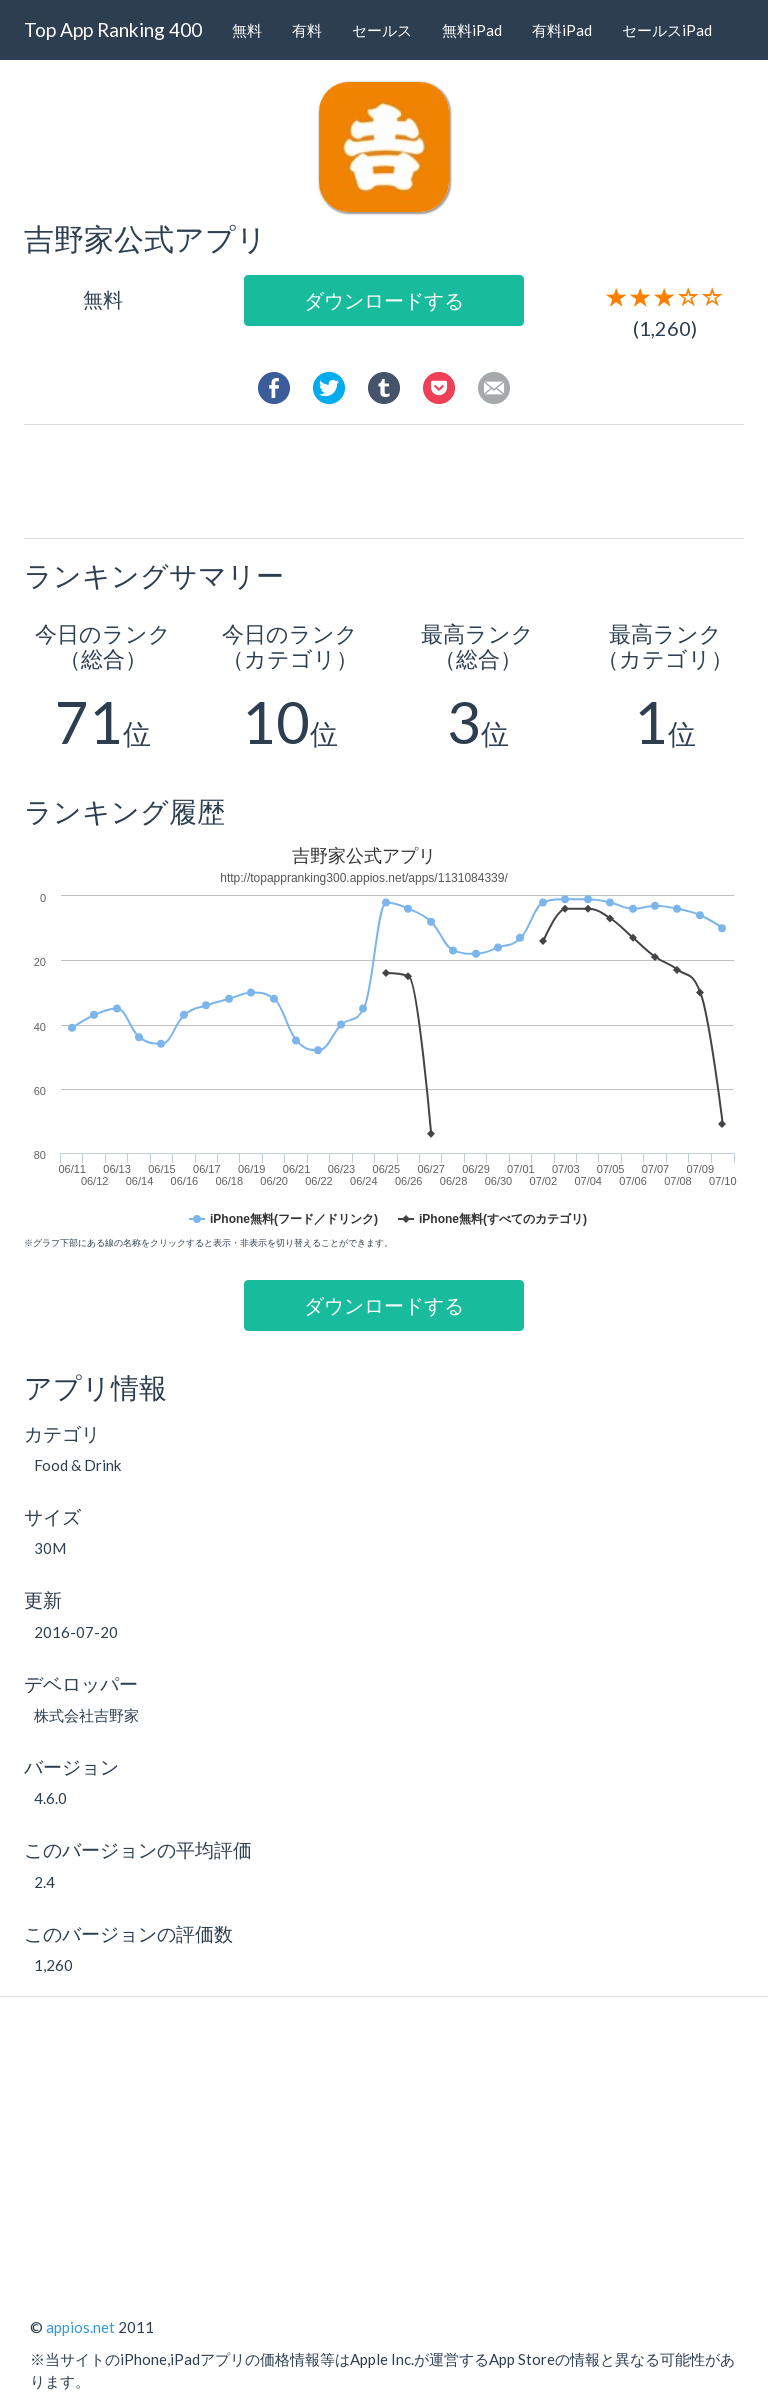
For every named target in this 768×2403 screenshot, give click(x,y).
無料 (247, 30)
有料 (307, 30)
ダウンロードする (384, 300)
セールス (382, 30)
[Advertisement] (403, 480)
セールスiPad (667, 30)
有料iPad (562, 30)
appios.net (80, 2327)
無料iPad (472, 30)
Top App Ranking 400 (113, 29)
